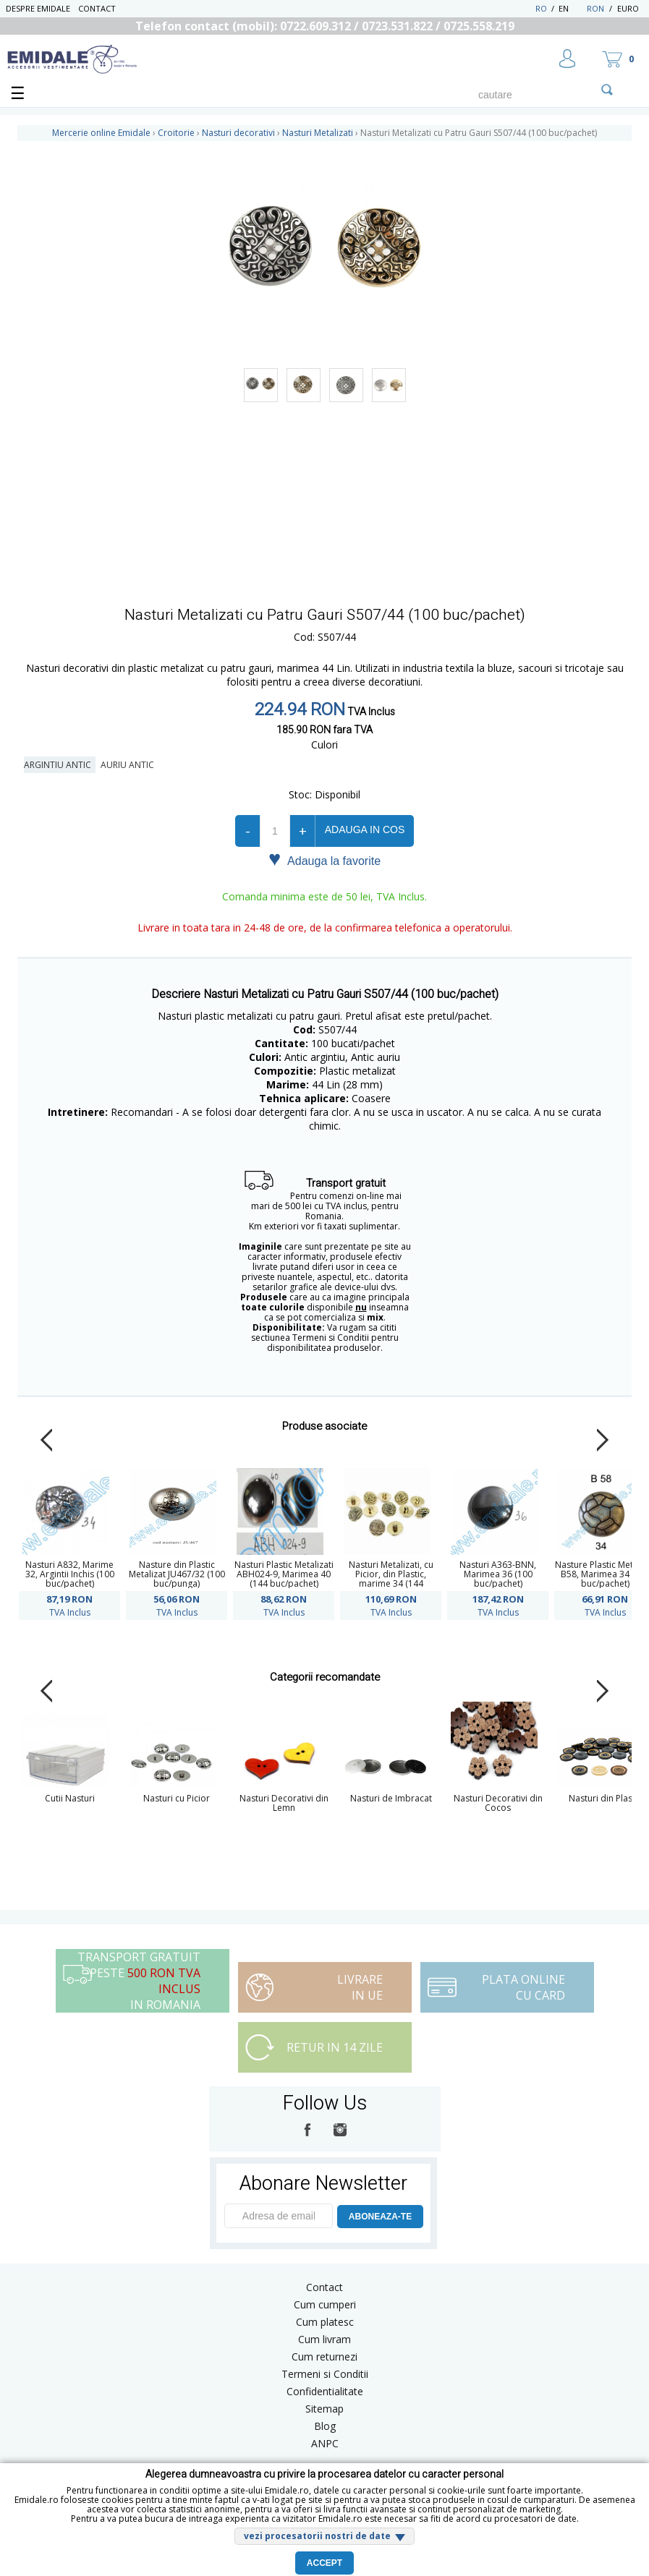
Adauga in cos (364, 829)
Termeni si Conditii (324, 2374)
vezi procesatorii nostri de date (317, 2536)
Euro (628, 8)
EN (571, 8)
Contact (97, 8)
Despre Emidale (38, 8)
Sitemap (324, 2408)
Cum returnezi (324, 2356)
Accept (324, 2563)
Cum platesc (325, 2322)
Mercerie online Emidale (101, 133)
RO (541, 8)
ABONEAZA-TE (380, 2217)
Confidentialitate (325, 2391)
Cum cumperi (325, 2304)
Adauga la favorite (324, 860)
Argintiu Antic (60, 765)
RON (595, 8)
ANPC (325, 2443)
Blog (325, 2426)
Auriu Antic (129, 765)
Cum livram (324, 2339)
